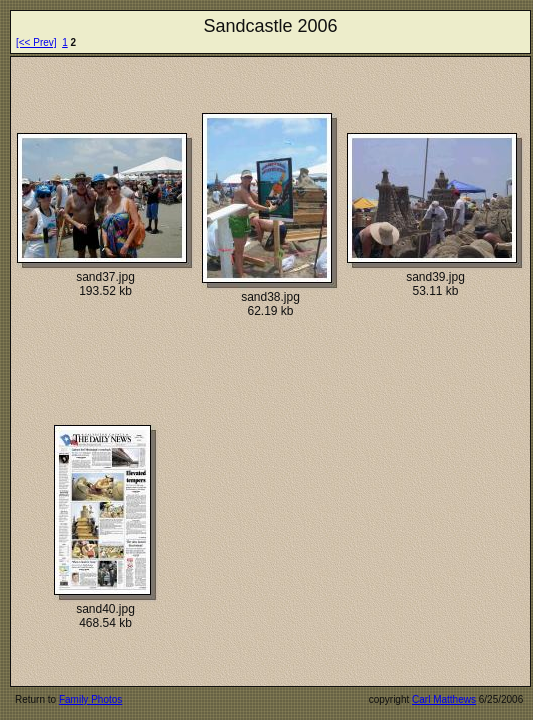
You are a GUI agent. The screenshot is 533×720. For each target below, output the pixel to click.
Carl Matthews (444, 699)
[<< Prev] (36, 42)
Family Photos (90, 699)
